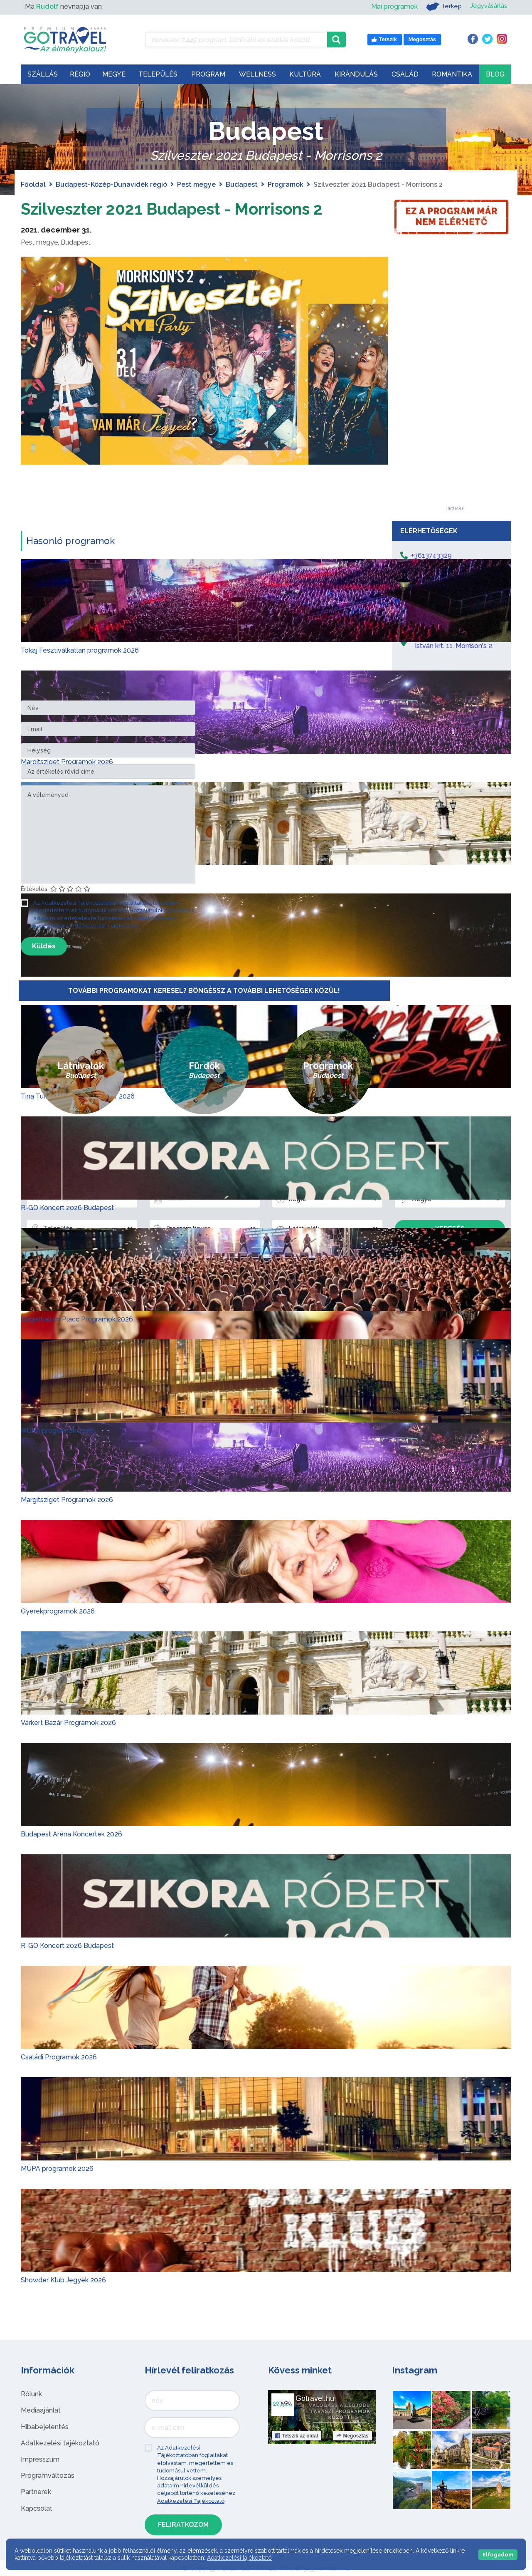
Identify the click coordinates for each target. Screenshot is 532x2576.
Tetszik (296, 2436)
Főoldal (33, 184)
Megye (114, 74)
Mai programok (390, 6)
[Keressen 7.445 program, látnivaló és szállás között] (236, 39)
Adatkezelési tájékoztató (60, 2443)
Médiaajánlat (41, 2410)
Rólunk (31, 2394)
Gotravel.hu (315, 2398)
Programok (285, 184)
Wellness (257, 74)
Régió (80, 74)
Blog (495, 74)
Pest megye (196, 184)
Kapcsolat (36, 2508)
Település (157, 74)
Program (208, 74)
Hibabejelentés (45, 2426)
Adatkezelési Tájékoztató (104, 925)
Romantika (452, 74)
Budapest (242, 184)
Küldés (44, 946)
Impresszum (40, 2459)
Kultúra (305, 74)
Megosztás (352, 2436)
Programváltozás (47, 2475)
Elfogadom (498, 2554)
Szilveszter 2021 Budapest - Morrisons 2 (177, 208)
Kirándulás (356, 74)
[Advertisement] (454, 381)
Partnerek (36, 2492)
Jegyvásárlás (487, 6)
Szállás (42, 74)
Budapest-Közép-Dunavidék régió (111, 184)
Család (405, 74)
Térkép (439, 6)
